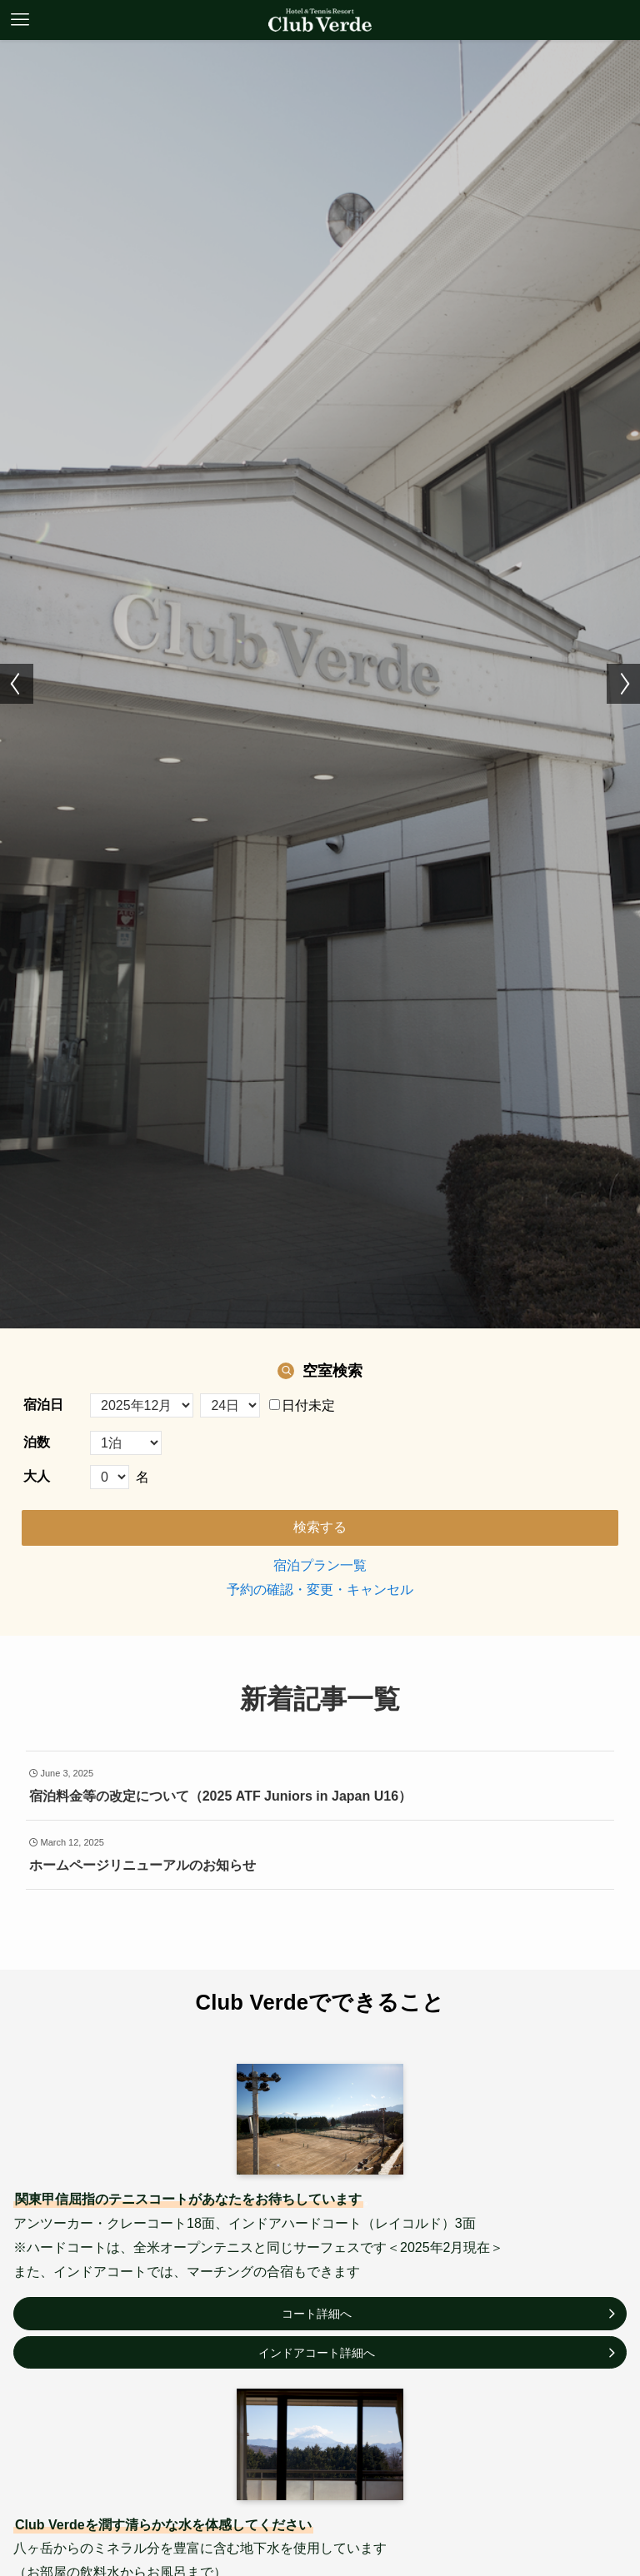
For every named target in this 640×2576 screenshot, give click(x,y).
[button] (16, 684)
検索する (320, 1527)
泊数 (36, 1442)
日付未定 (302, 1405)
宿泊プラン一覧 (320, 1565)
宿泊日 (43, 1405)
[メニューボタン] (20, 20)
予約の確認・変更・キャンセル (320, 1589)
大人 (36, 1476)
